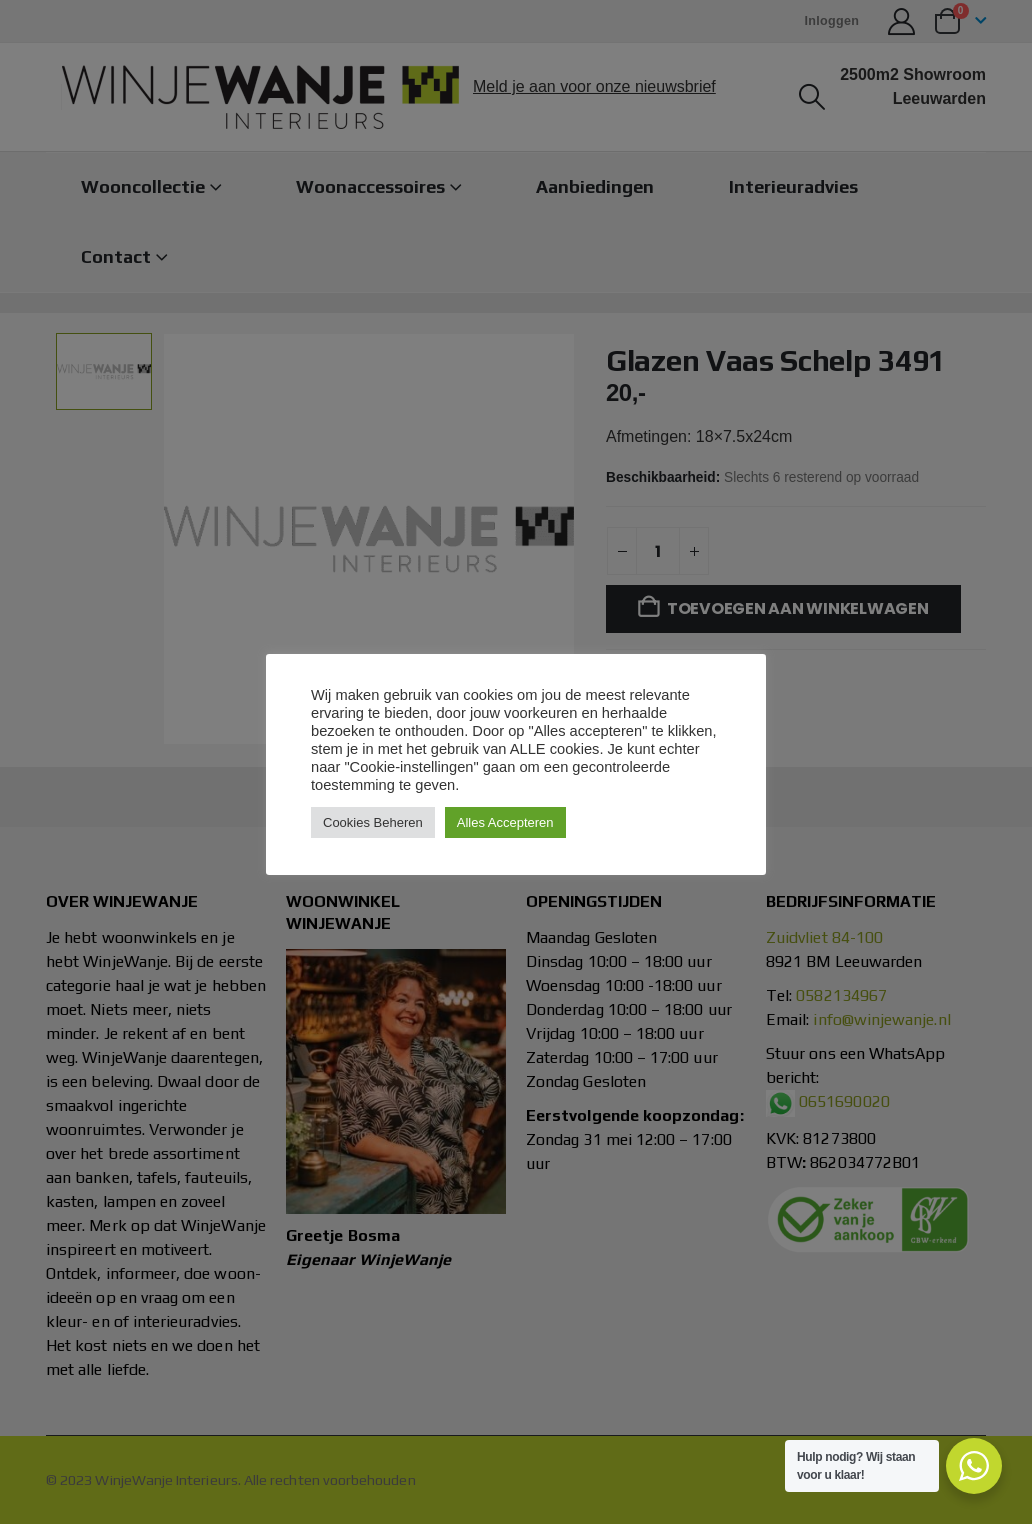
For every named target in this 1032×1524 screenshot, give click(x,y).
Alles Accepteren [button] (505, 822)
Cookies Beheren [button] (373, 822)
